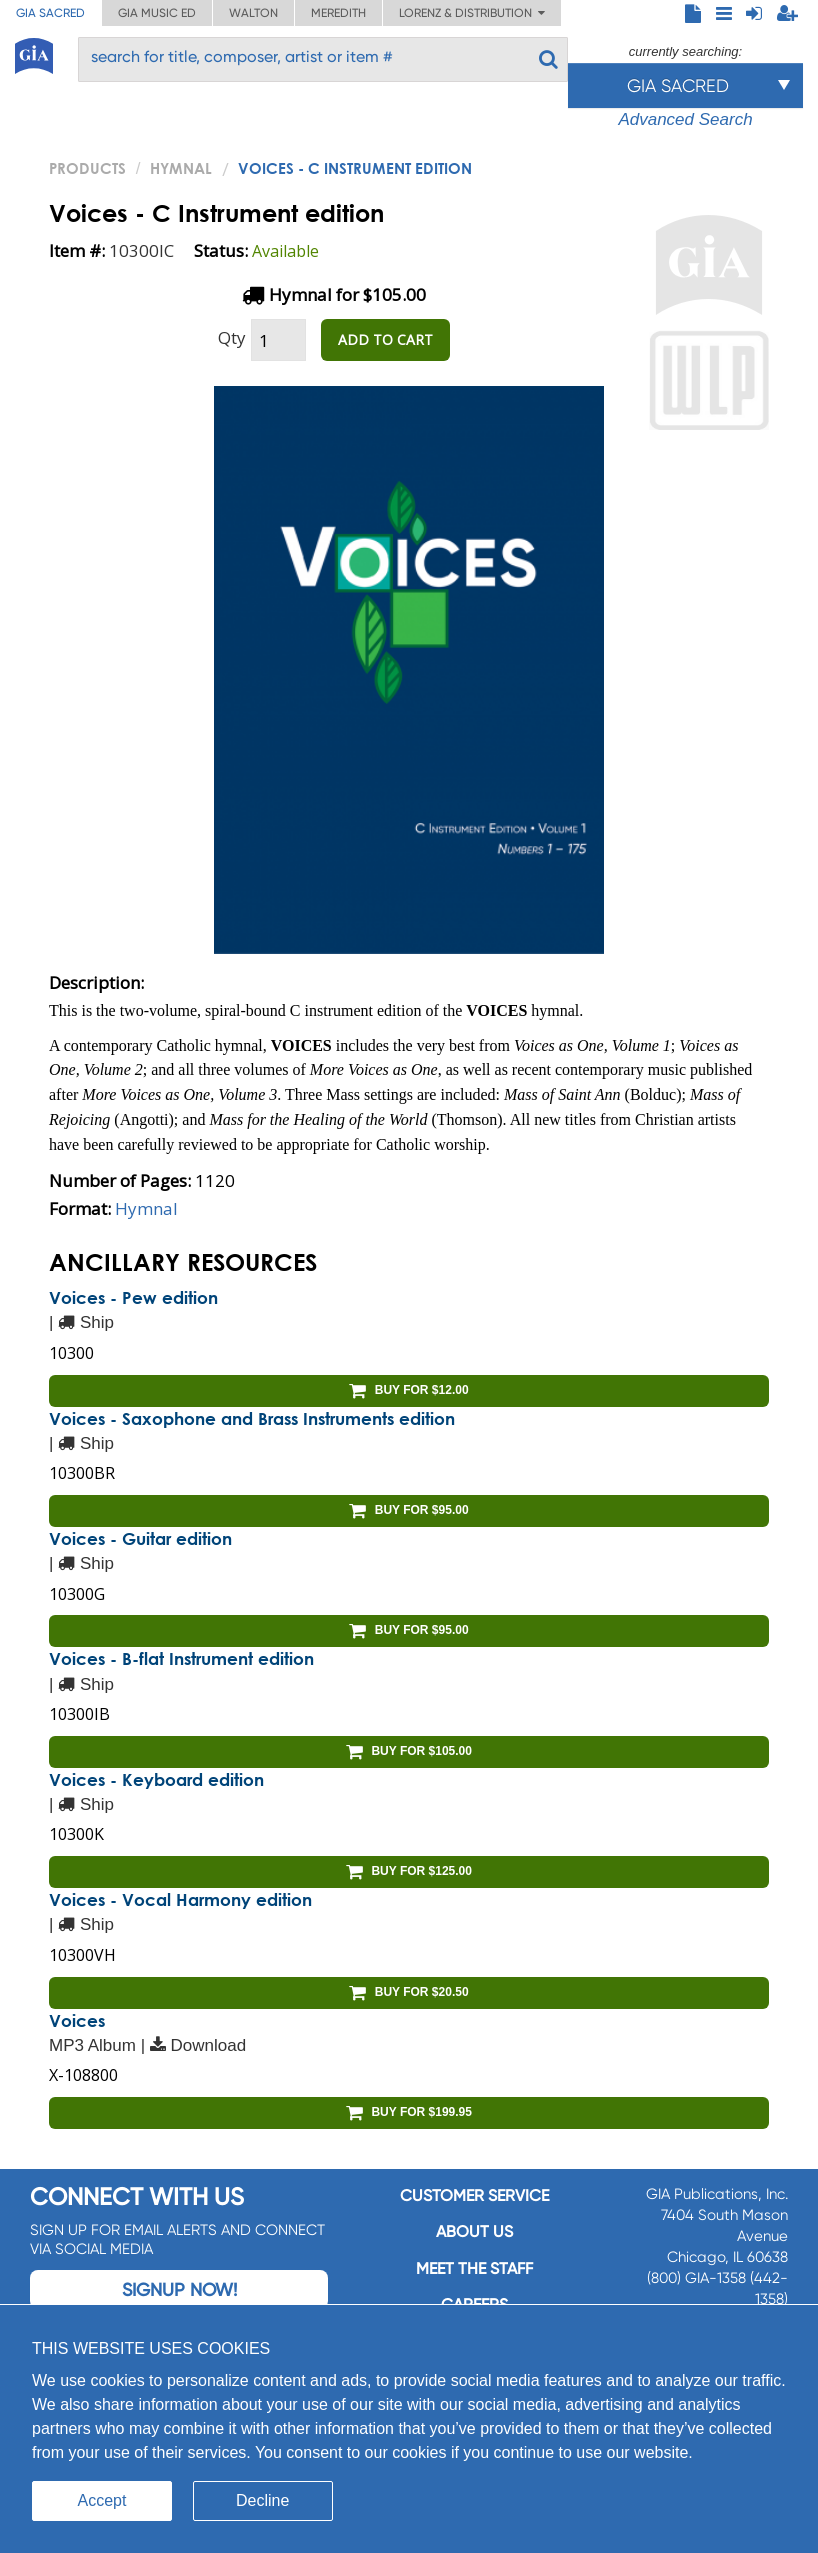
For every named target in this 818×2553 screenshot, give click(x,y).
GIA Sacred (50, 13)
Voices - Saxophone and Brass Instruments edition (252, 1418)
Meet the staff (474, 2268)
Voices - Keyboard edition (156, 1779)
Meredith (338, 13)
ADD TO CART (385, 339)
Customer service (474, 2195)
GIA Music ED (157, 13)
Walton (253, 13)
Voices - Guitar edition (140, 1538)
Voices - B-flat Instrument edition (181, 1658)
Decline (262, 2500)
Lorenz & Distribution (472, 13)
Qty (232, 337)
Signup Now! (179, 2289)
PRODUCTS (87, 168)
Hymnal (181, 168)
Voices (77, 2020)
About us (474, 2231)
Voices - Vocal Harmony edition (180, 1899)
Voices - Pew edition (133, 1297)
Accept (102, 2500)
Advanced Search (685, 119)
